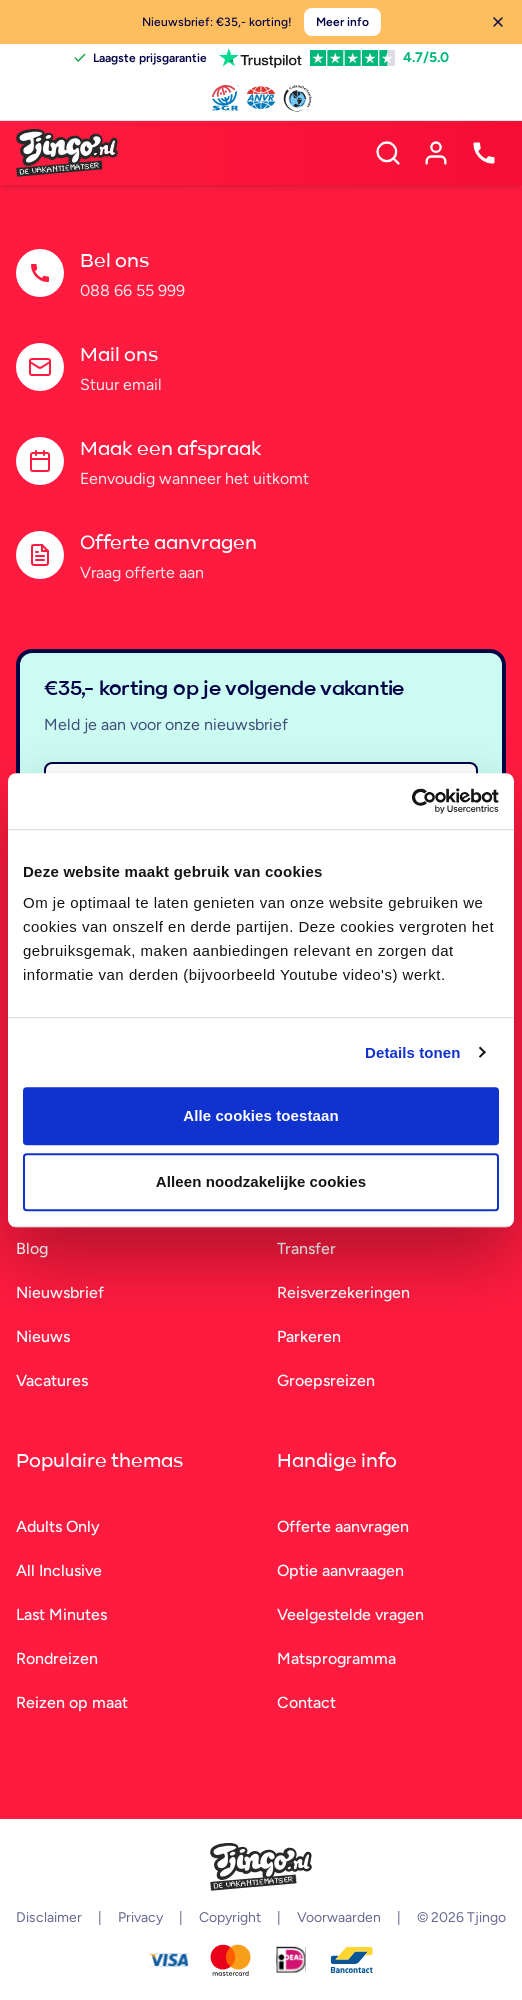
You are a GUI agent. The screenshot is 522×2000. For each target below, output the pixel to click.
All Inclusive (59, 1570)
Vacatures (52, 1380)
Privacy (140, 1917)
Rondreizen (57, 1658)
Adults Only (58, 1526)
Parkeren (309, 1336)
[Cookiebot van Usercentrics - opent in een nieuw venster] (411, 801)
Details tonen (412, 1052)
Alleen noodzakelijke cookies (261, 1181)
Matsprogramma (336, 1658)
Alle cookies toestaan (261, 1115)
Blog (32, 1248)
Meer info (342, 22)
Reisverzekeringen (343, 1292)
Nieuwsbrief (60, 1292)
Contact (306, 1702)
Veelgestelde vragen (350, 1614)
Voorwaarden (339, 1917)
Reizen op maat (72, 1702)
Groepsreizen (326, 1380)
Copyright (230, 1917)
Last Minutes (61, 1614)
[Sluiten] (498, 22)
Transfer (306, 1248)
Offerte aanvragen (343, 1526)
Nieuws (43, 1336)
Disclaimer (49, 1917)
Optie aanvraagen (340, 1570)
